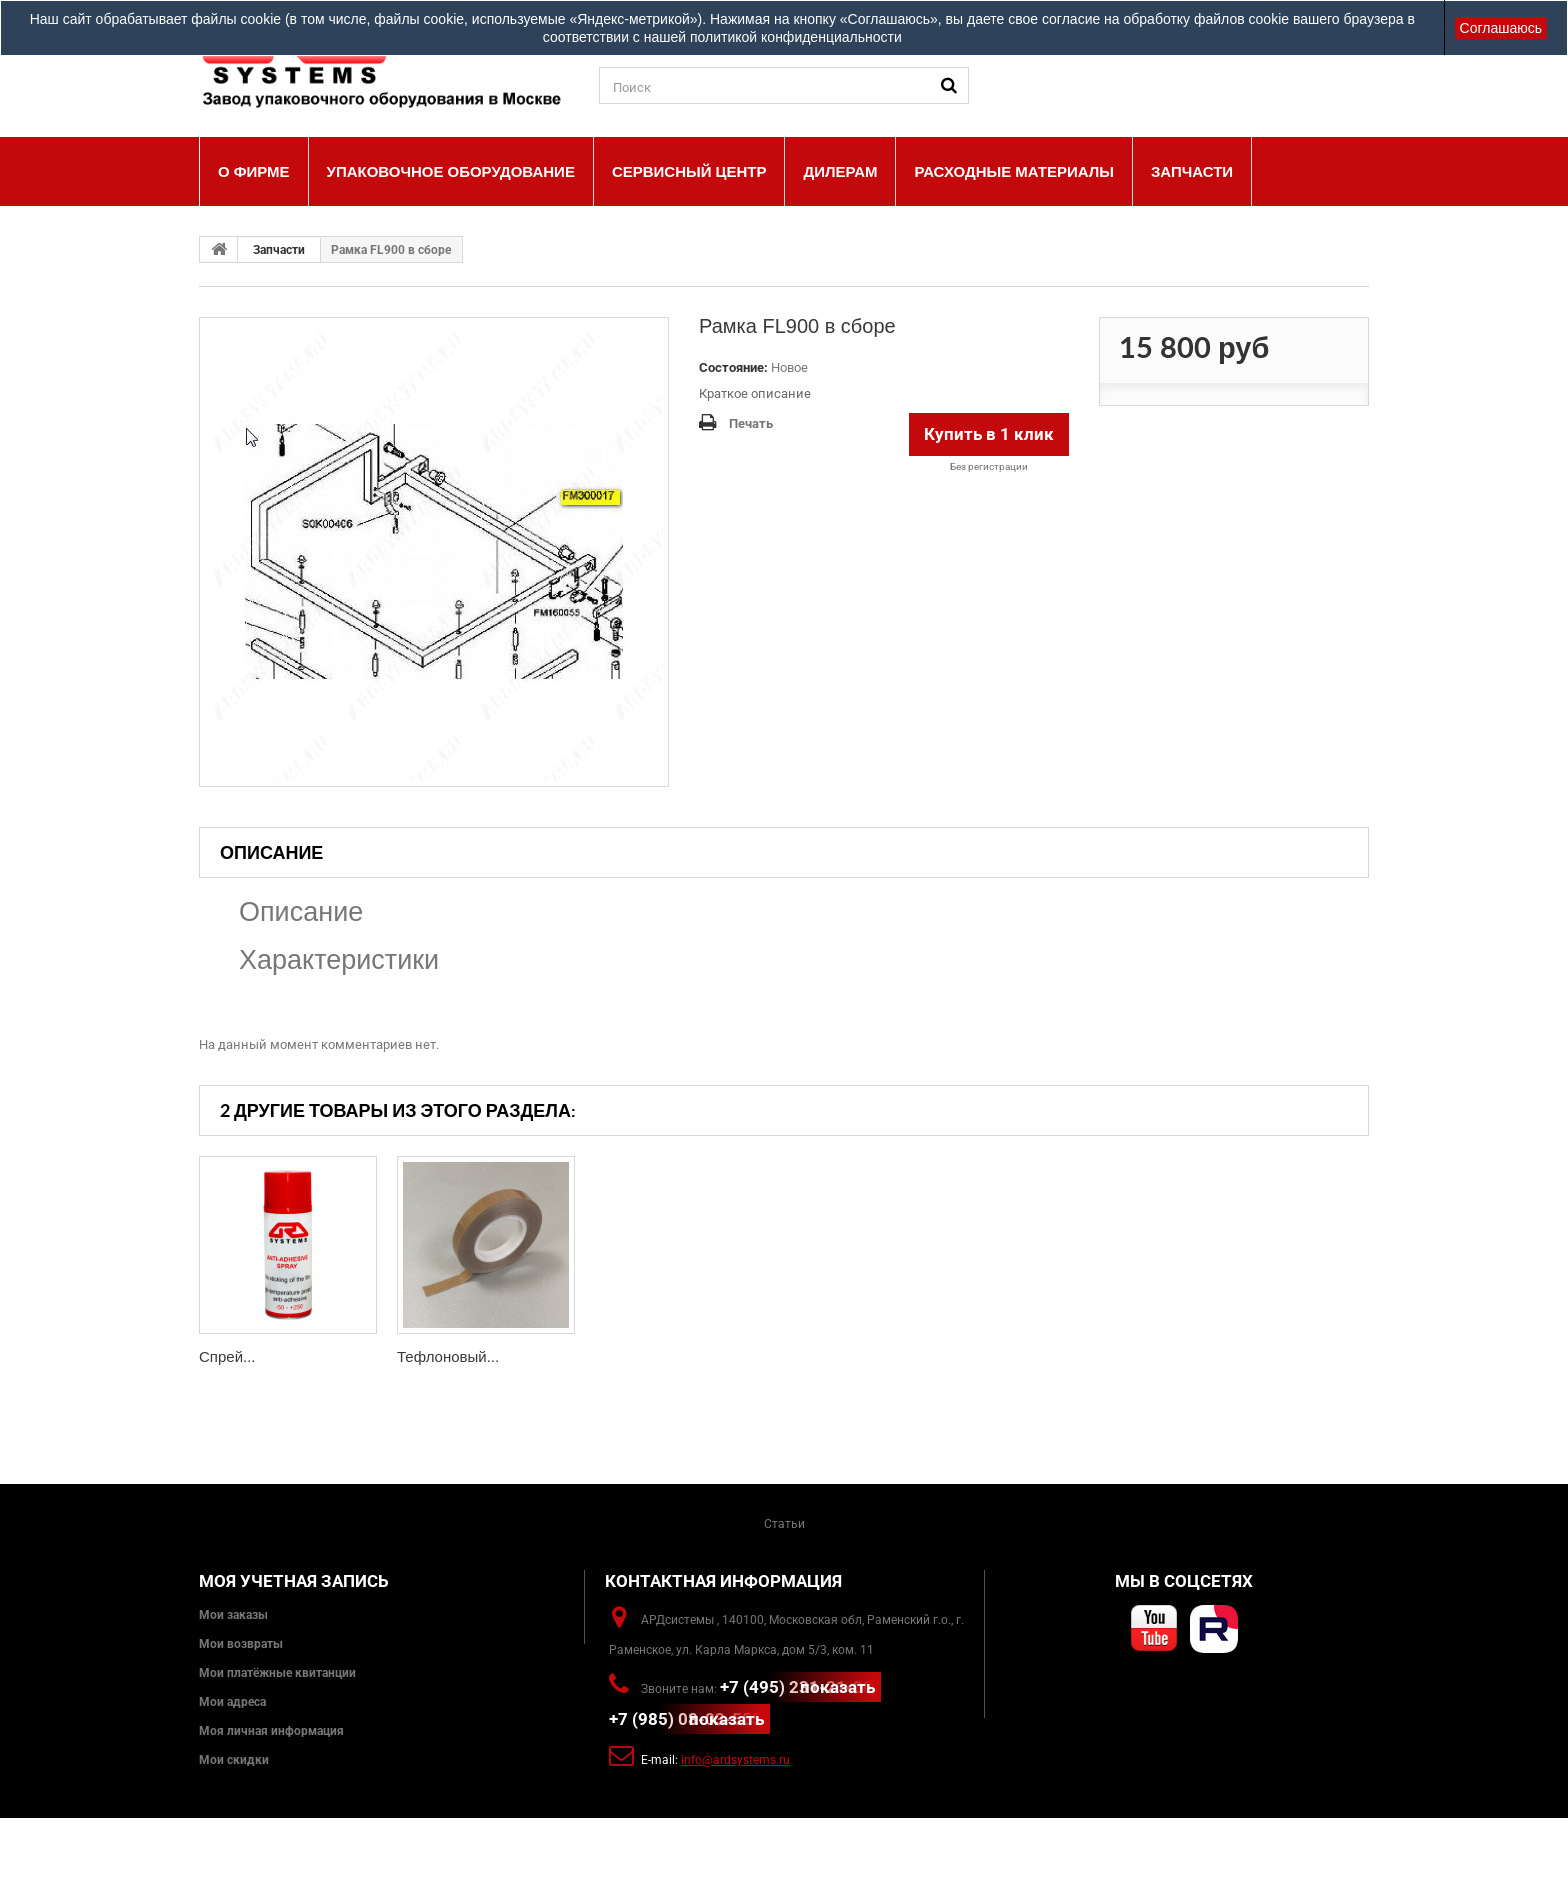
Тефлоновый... (448, 1356)
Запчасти (279, 250)
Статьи (784, 1524)
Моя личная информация (271, 1731)
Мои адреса (232, 1702)
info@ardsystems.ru (735, 1760)
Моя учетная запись (294, 1581)
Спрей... (227, 1356)
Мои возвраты (241, 1644)
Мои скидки (234, 1760)
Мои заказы (233, 1615)
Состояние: (733, 367)
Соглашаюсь (1501, 28)
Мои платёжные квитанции (277, 1673)
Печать (751, 423)
